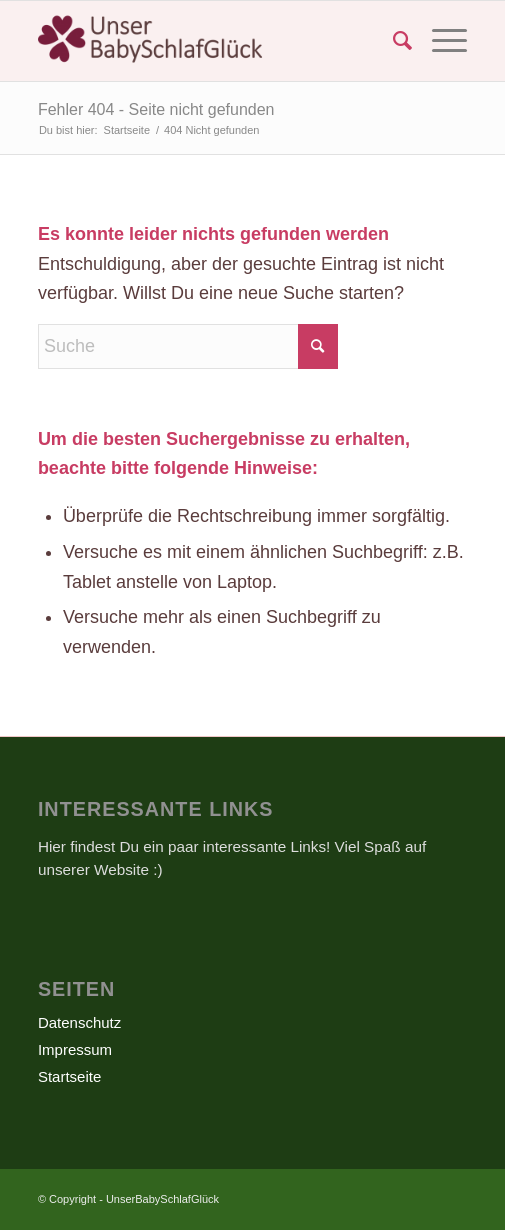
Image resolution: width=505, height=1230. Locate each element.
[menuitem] (392, 41)
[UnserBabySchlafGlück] (209, 41)
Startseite (69, 1076)
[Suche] (392, 41)
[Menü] (439, 41)
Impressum (75, 1049)
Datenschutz (79, 1022)
